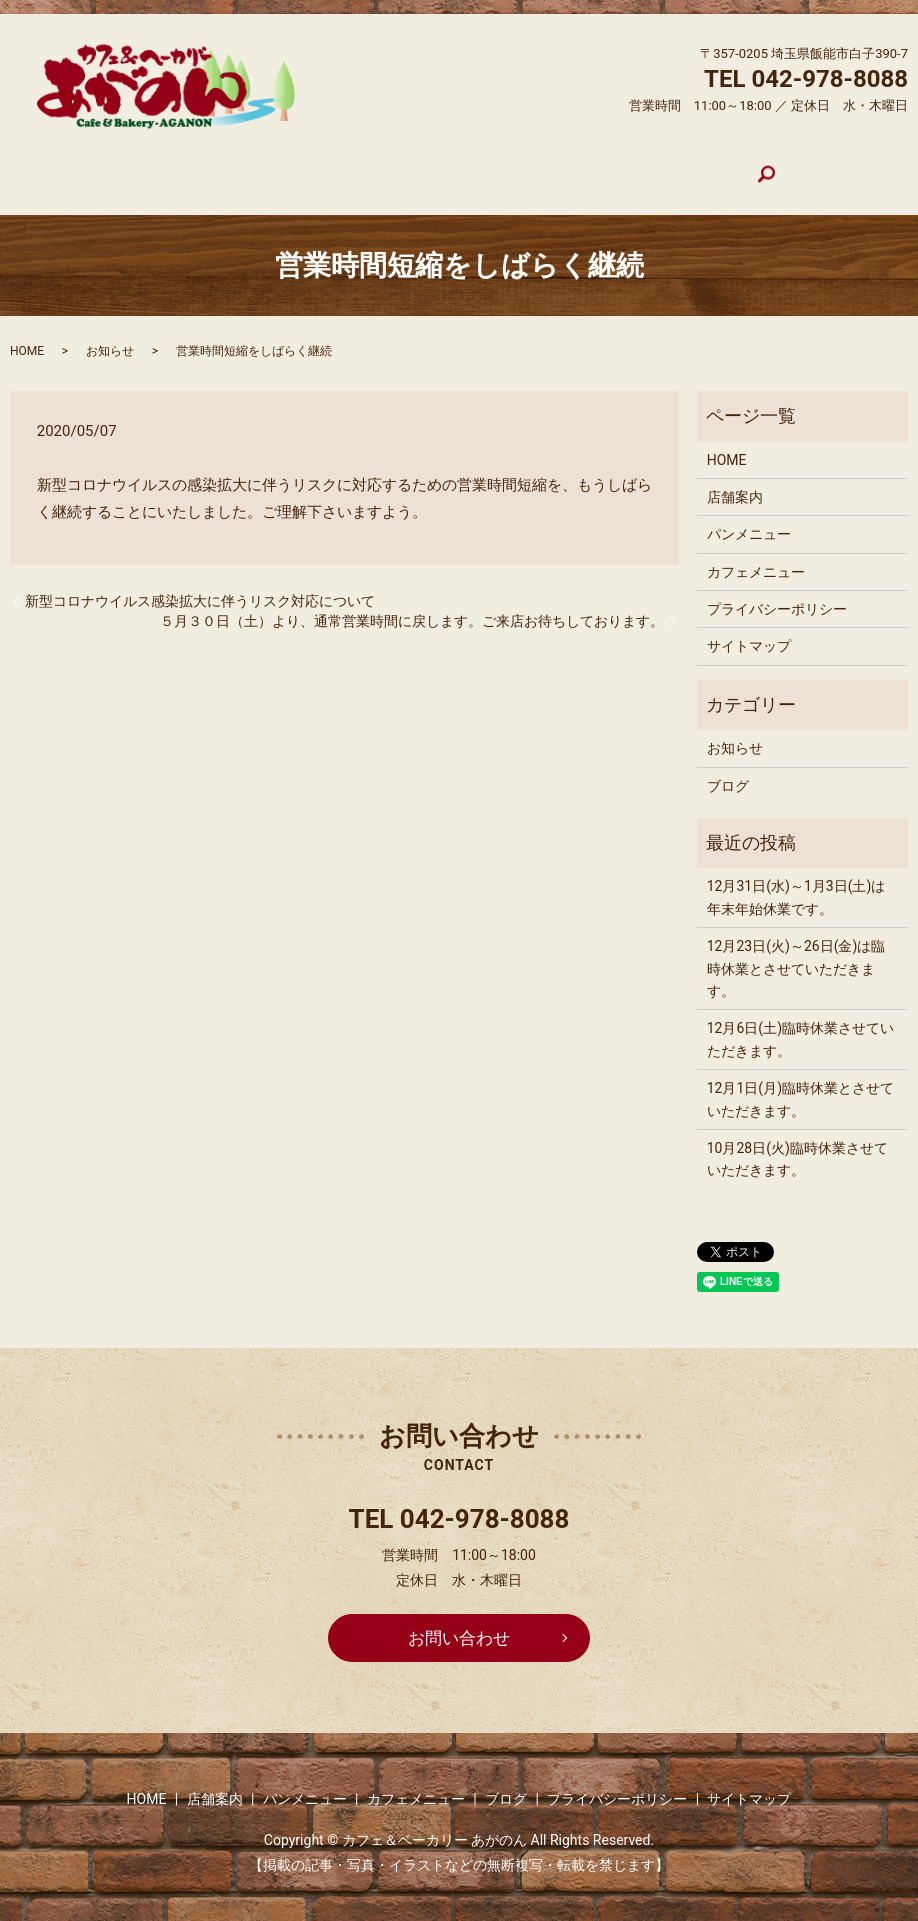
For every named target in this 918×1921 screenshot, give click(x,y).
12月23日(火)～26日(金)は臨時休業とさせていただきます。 (796, 951)
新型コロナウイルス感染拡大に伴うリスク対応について (200, 584)
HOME (217, 166)
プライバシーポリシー (777, 592)
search (707, 167)
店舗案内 (299, 166)
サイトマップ (749, 630)
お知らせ (110, 334)
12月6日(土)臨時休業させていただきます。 (800, 1022)
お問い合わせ (459, 1622)
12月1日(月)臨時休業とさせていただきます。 (800, 1082)
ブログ (639, 166)
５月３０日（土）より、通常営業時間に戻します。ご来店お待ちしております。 (412, 604)
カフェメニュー (533, 166)
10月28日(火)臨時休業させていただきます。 (797, 1142)
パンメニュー (405, 166)
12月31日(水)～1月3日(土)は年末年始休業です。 (796, 881)
